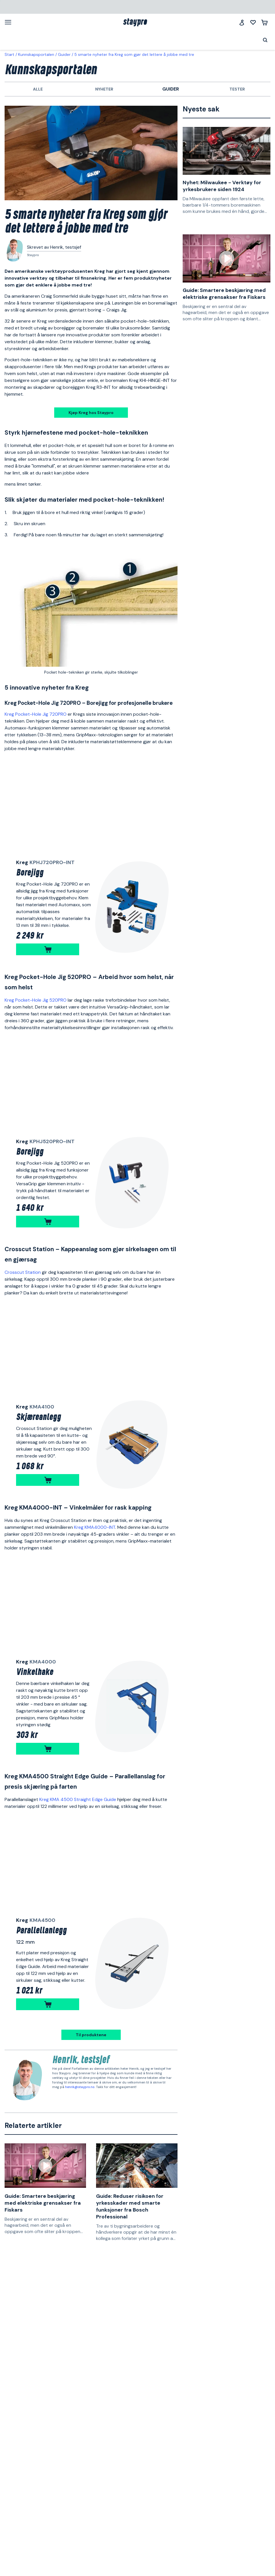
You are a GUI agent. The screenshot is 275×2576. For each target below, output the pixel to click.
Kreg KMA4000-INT (94, 1527)
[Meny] (10, 22)
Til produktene (91, 2034)
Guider (64, 54)
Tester (237, 89)
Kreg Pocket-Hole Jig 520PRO (36, 1000)
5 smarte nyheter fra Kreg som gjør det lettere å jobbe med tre (134, 54)
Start (9, 54)
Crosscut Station (23, 1272)
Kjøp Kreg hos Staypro (91, 412)
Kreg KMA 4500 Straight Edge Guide (77, 1799)
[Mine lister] (253, 22)
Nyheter (104, 89)
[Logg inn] (241, 22)
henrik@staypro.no (80, 2087)
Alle (38, 89)
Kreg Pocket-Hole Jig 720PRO (36, 714)
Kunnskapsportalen (36, 54)
